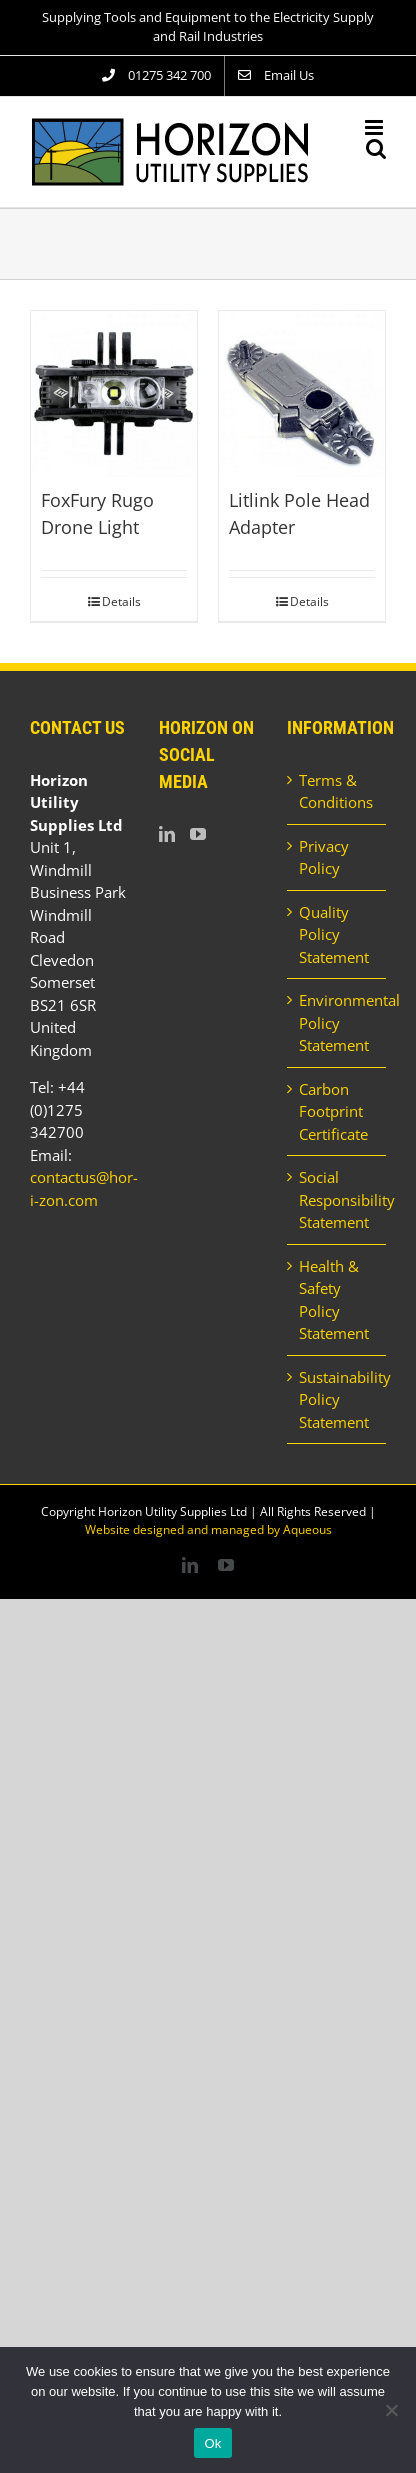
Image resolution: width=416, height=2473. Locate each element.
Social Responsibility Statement (337, 1199)
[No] (391, 2410)
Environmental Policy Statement (337, 1022)
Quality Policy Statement (334, 934)
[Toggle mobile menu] (375, 127)
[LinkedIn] (167, 834)
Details (121, 601)
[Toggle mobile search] (376, 148)
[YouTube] (198, 834)
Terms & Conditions (336, 791)
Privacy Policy (324, 857)
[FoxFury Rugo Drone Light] (114, 394)
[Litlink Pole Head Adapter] (302, 394)
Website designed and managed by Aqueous (208, 1529)
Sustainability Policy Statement (337, 1399)
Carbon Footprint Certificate (333, 1111)
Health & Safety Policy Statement (334, 1300)
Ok (212, 2443)
